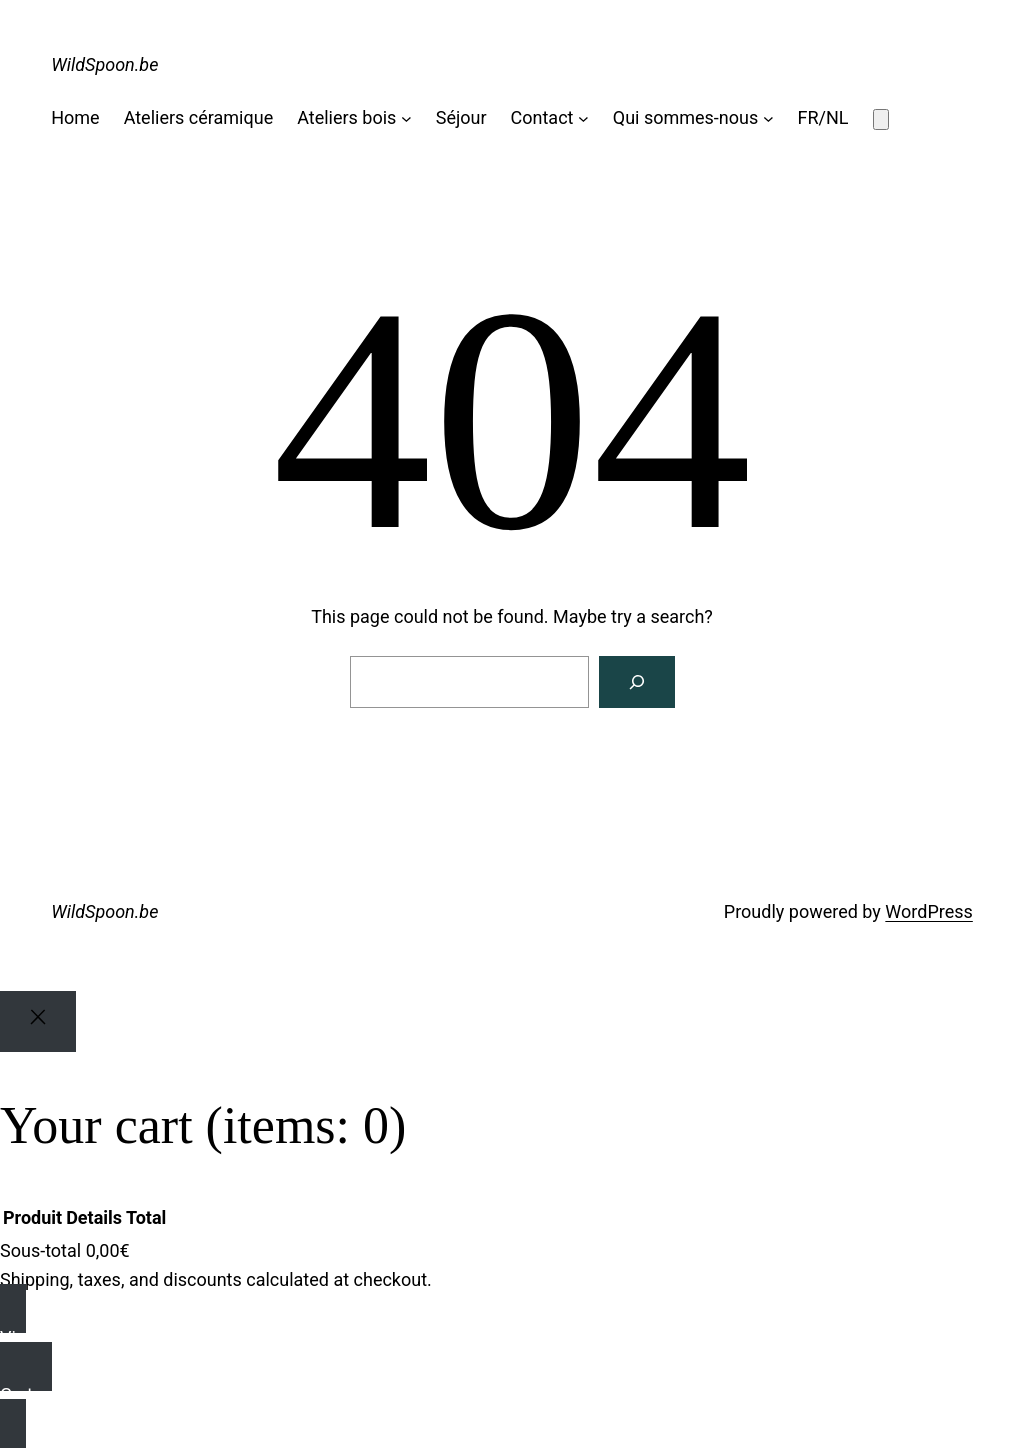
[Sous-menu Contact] (583, 118)
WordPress (928, 911)
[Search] (637, 682)
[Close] (38, 1021)
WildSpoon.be (104, 64)
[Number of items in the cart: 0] (881, 119)
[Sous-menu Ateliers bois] (406, 118)
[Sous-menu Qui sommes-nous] (768, 118)
